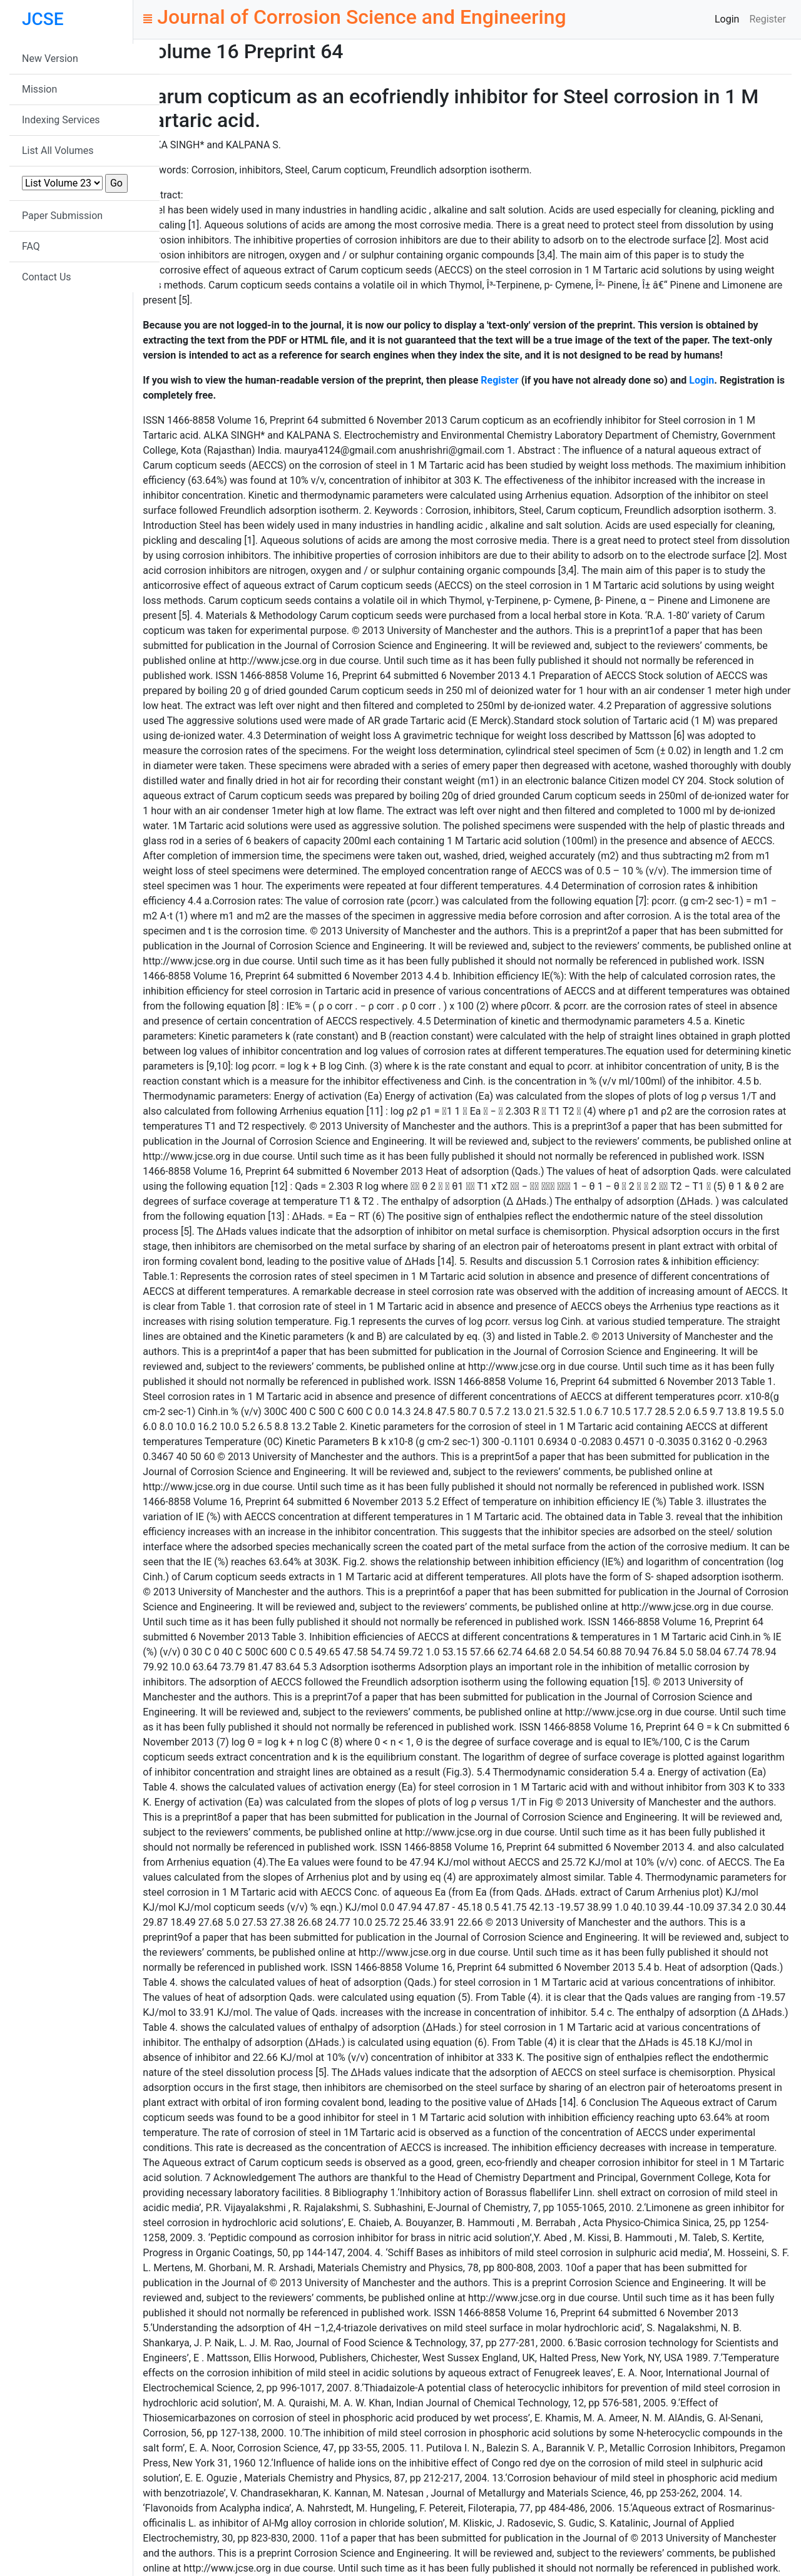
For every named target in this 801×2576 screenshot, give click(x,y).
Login (727, 19)
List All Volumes (58, 150)
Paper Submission (62, 216)
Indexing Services (61, 120)
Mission (39, 89)
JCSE (43, 19)
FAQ (31, 246)
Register (767, 19)
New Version (50, 58)
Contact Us (46, 277)
